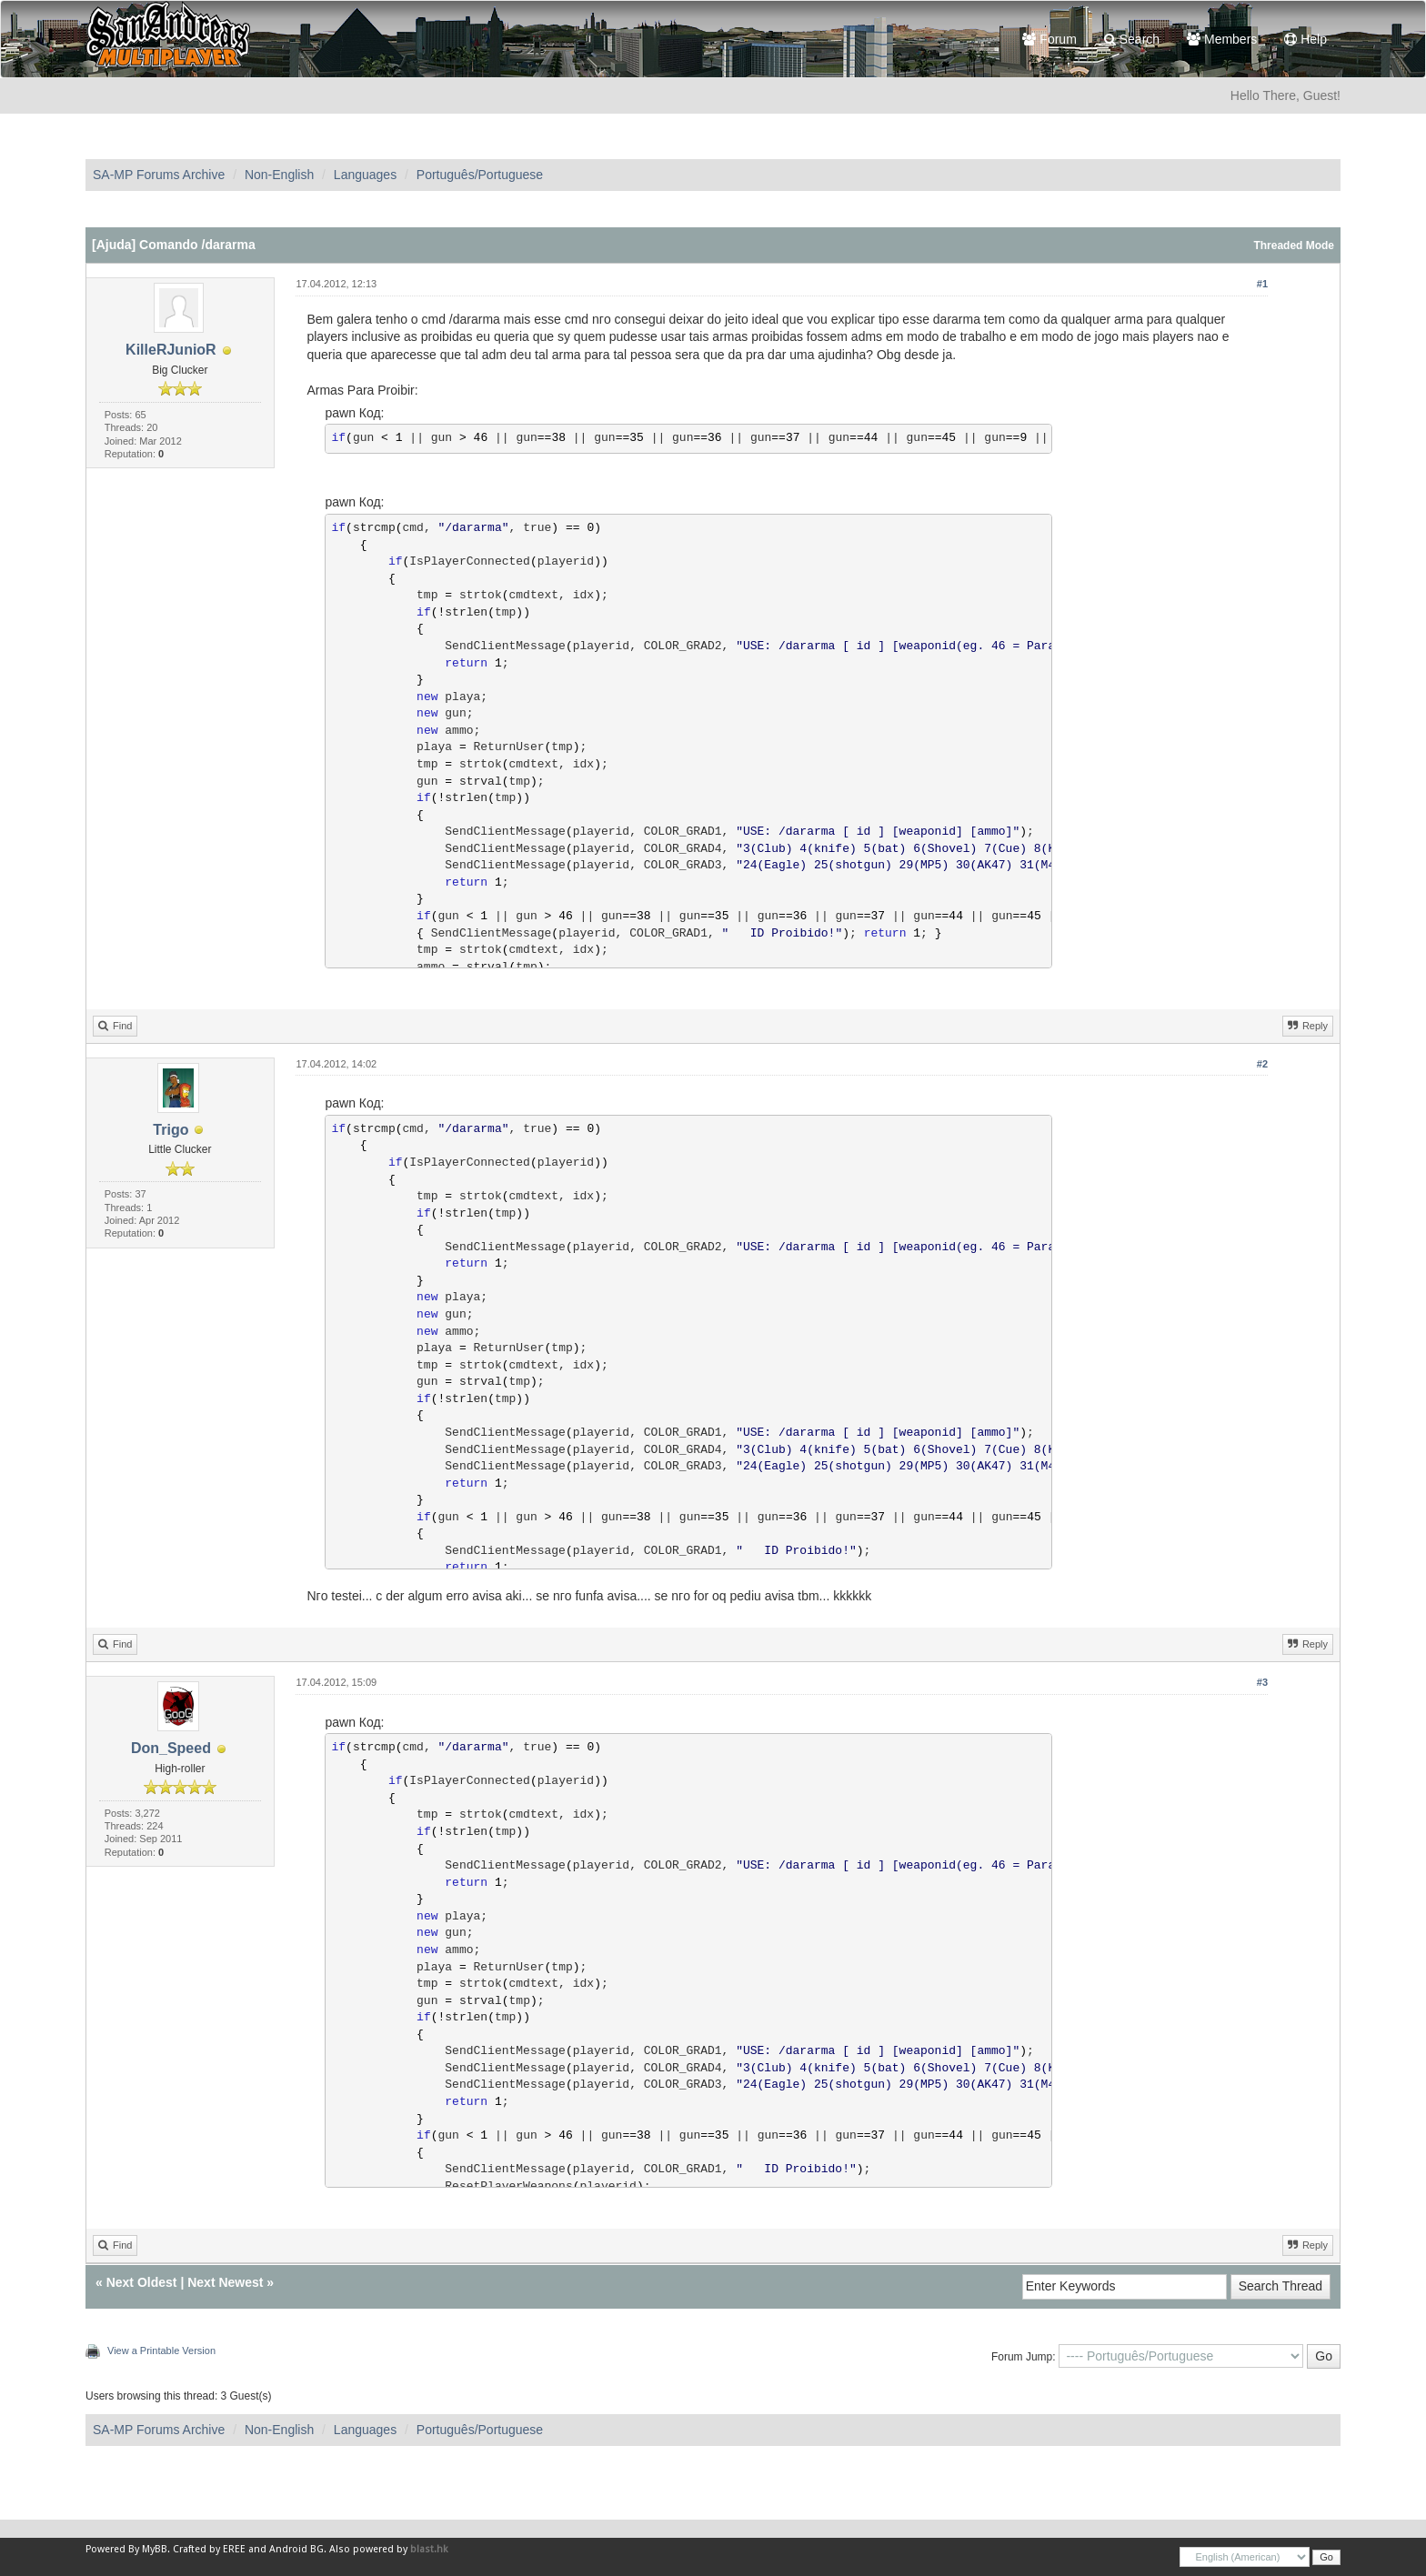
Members (1222, 39)
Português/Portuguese (480, 174)
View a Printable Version (161, 2350)
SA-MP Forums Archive (159, 174)
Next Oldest (141, 2282)
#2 (1262, 1063)
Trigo (170, 1130)
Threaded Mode (1293, 245)
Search (1132, 39)
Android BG (296, 2549)
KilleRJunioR (171, 349)
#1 (1262, 283)
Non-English (279, 174)
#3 (1262, 1682)
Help (1305, 39)
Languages (365, 174)
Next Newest (225, 2282)
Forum (1049, 39)
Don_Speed (171, 1748)
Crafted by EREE (209, 2549)
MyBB (154, 2549)
